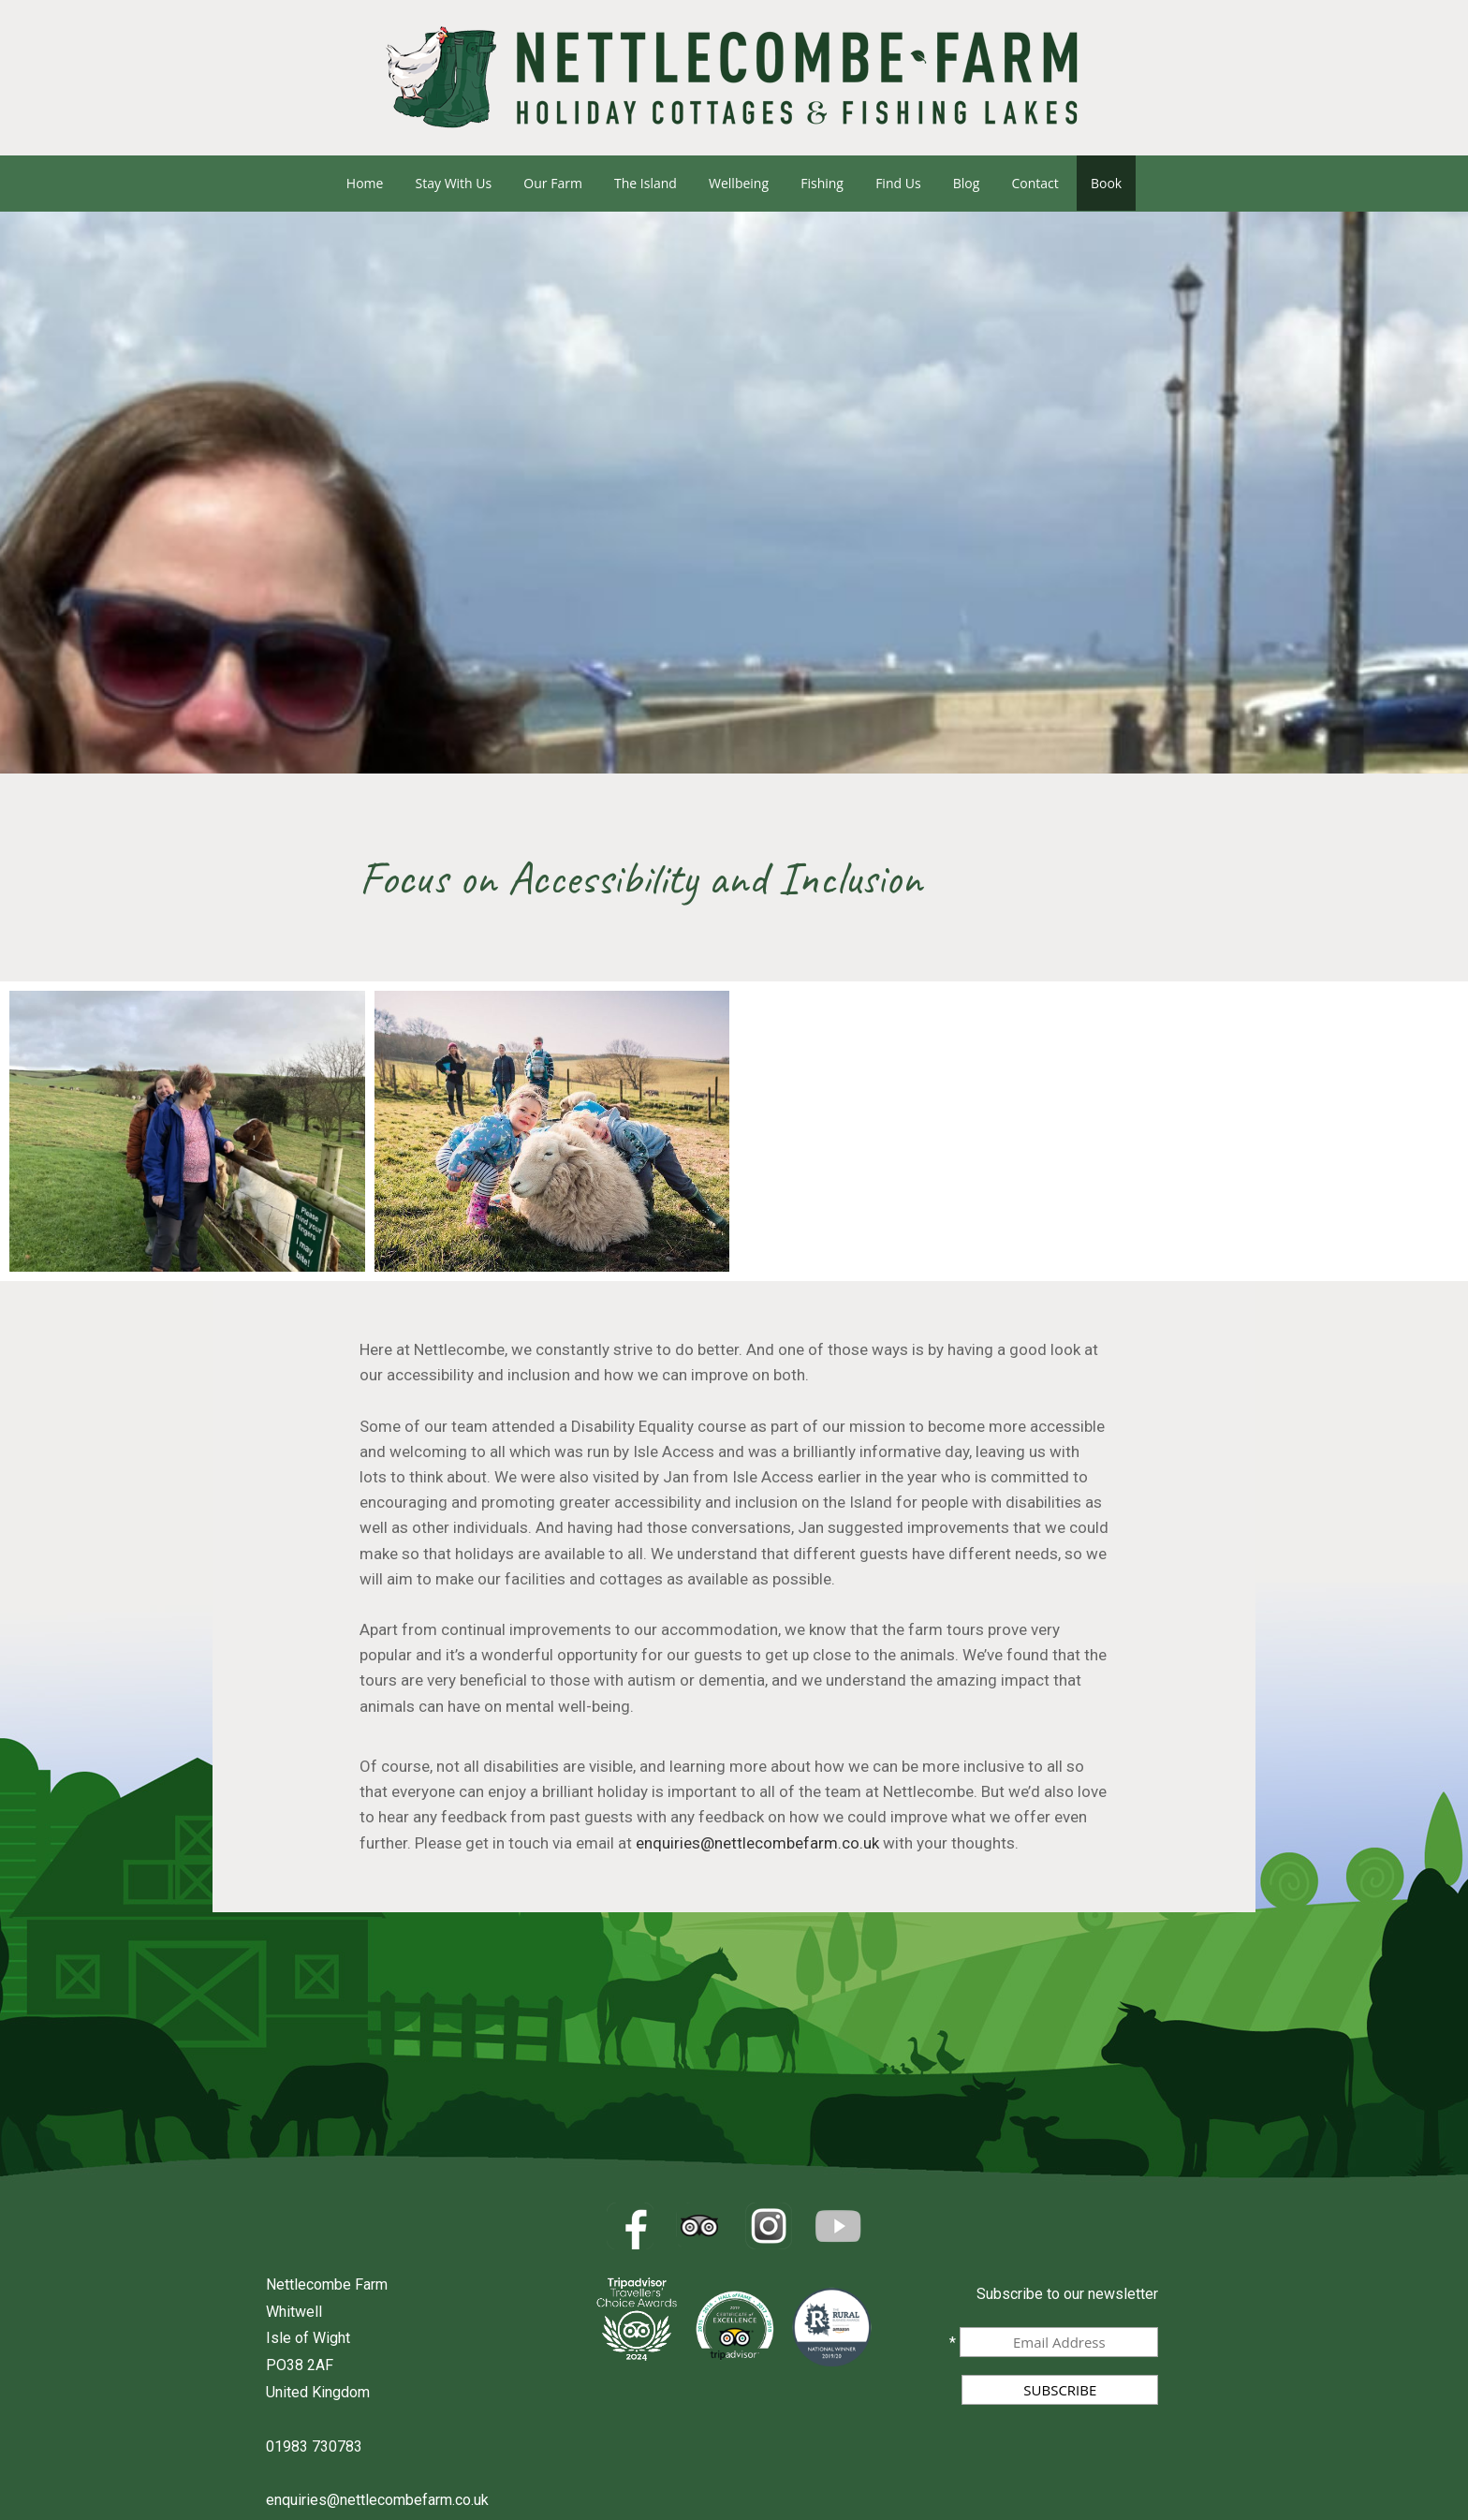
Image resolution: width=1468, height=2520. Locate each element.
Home (365, 183)
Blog (966, 183)
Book (1106, 183)
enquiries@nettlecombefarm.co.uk (757, 1843)
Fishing (822, 183)
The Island (645, 183)
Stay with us (454, 183)
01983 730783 (314, 2446)
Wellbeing (739, 183)
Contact (1034, 183)
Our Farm (552, 183)
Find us (897, 183)
